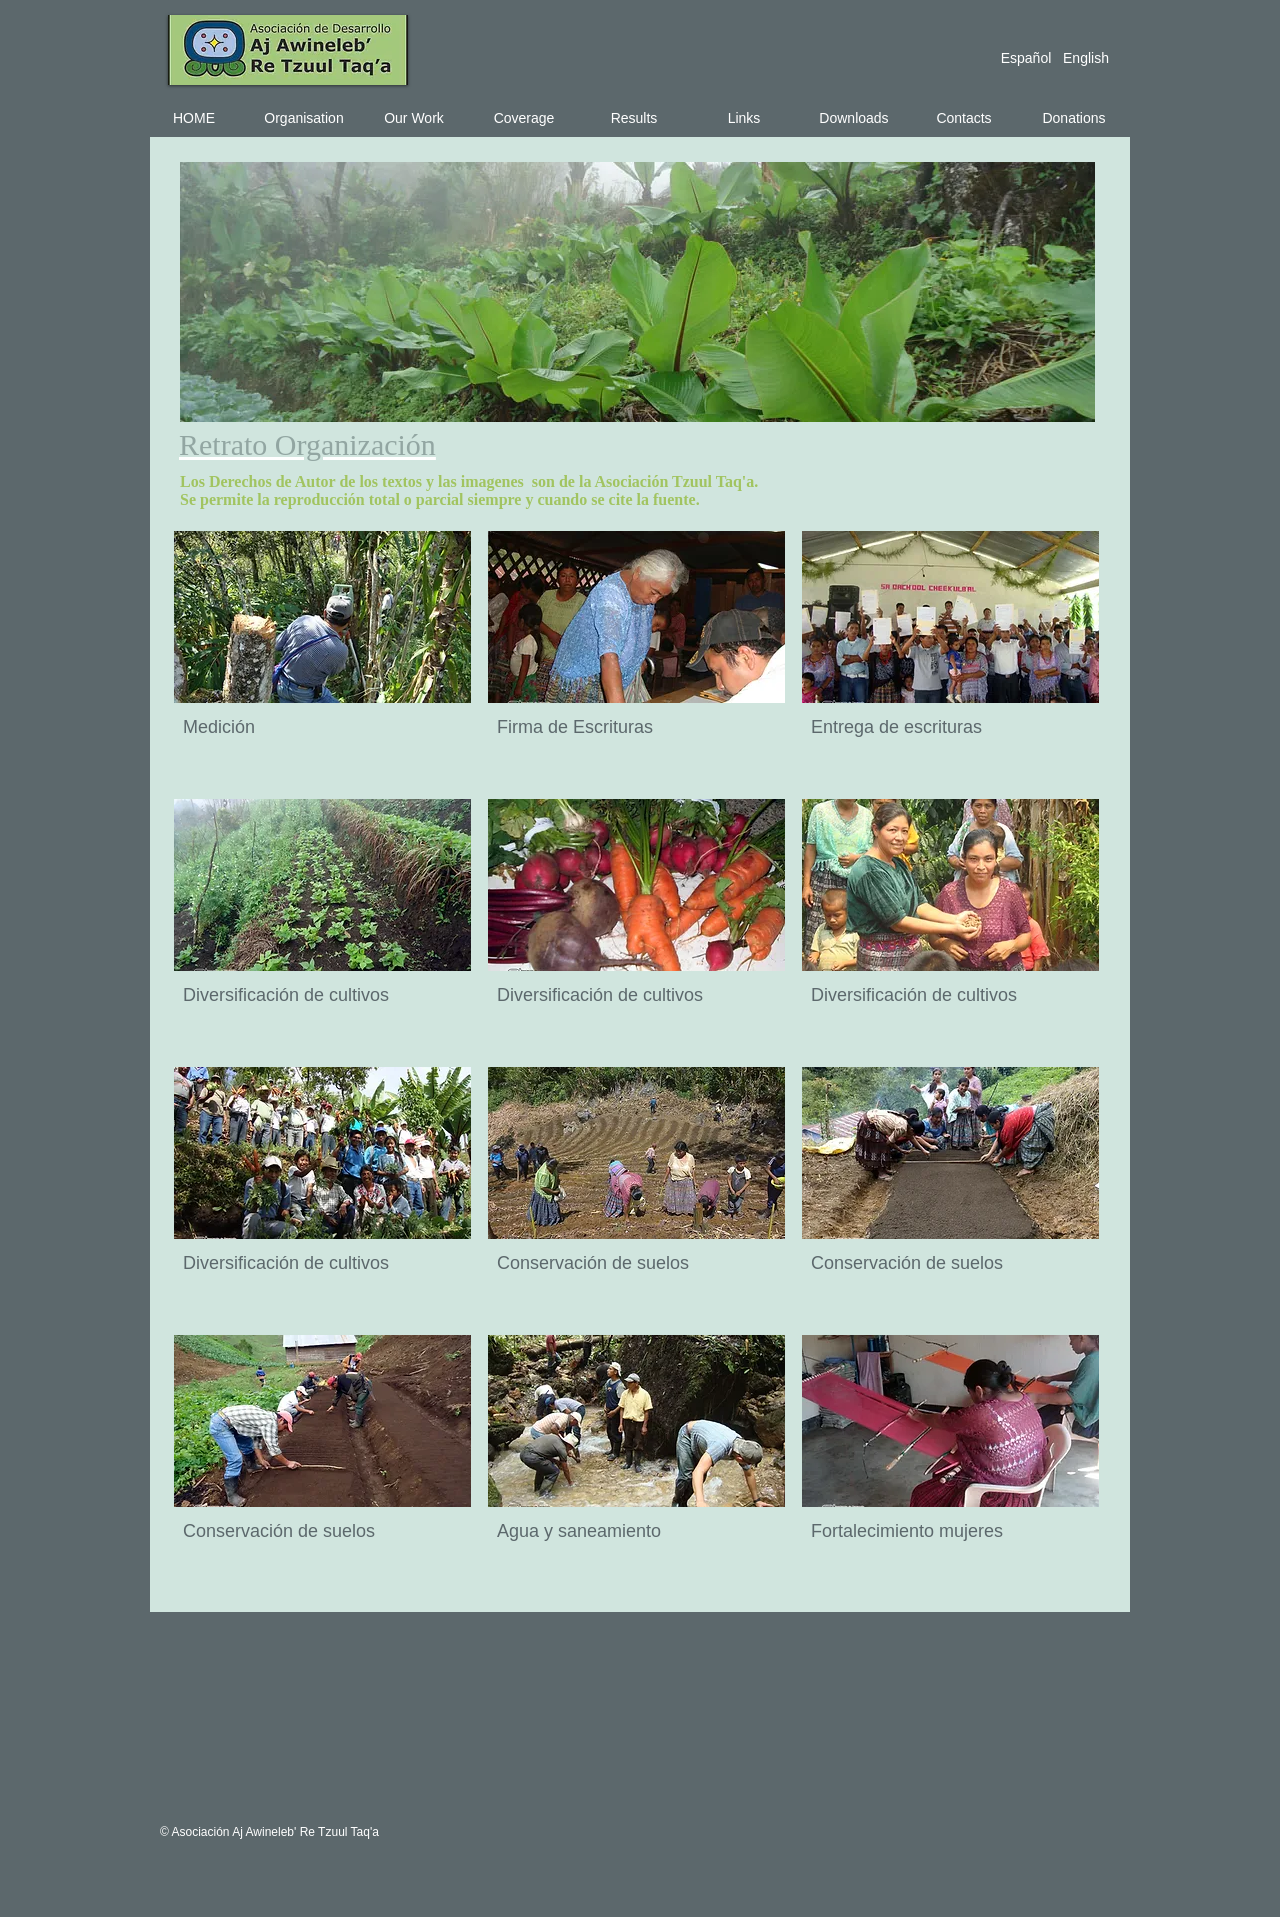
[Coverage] (524, 118)
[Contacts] (964, 118)
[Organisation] (304, 118)
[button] (322, 656)
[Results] (634, 118)
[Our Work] (414, 118)
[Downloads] (854, 118)
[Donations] (1074, 118)
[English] (1086, 58)
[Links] (744, 118)
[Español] (1026, 58)
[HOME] (194, 118)
